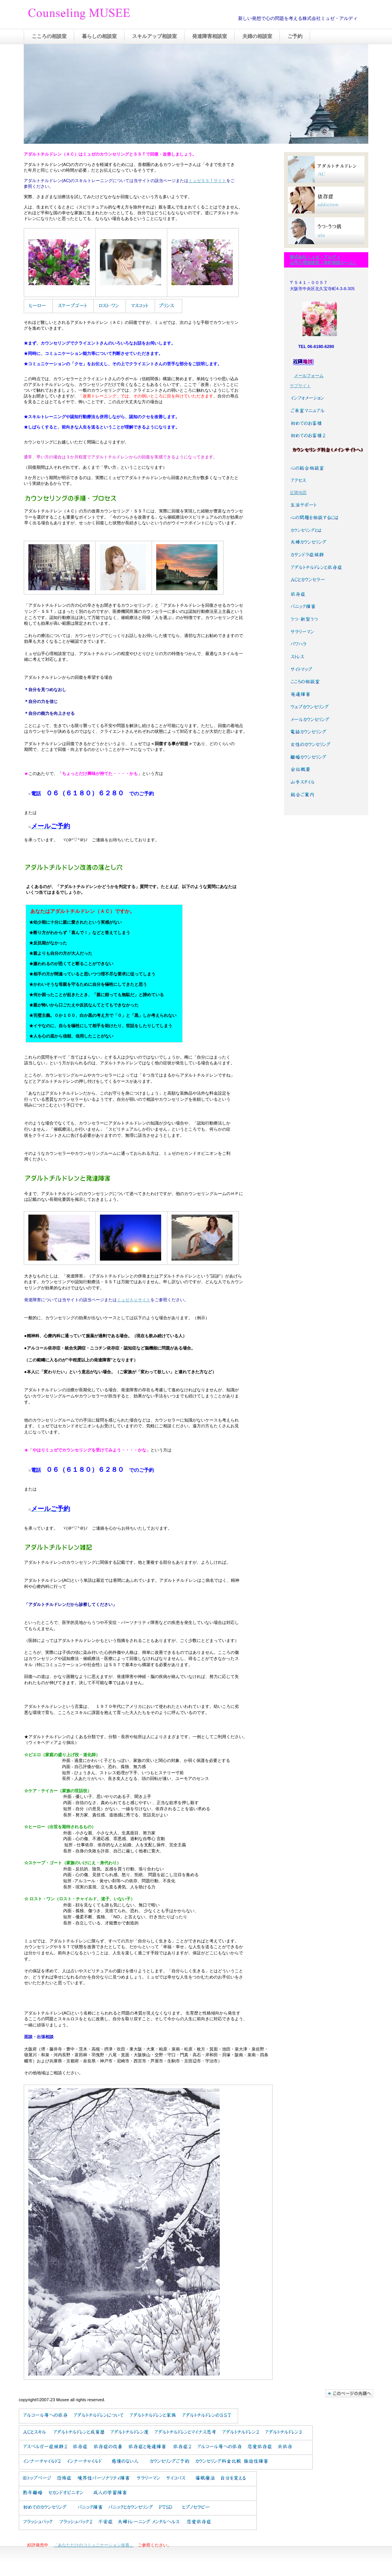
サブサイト (300, 385)
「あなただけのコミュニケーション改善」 (94, 2545)
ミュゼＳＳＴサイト (207, 180)
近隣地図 (298, 492)
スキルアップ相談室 (154, 36)
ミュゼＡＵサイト (133, 1299)
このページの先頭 (349, 2393)
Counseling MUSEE (104, 15)
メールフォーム (308, 375)
